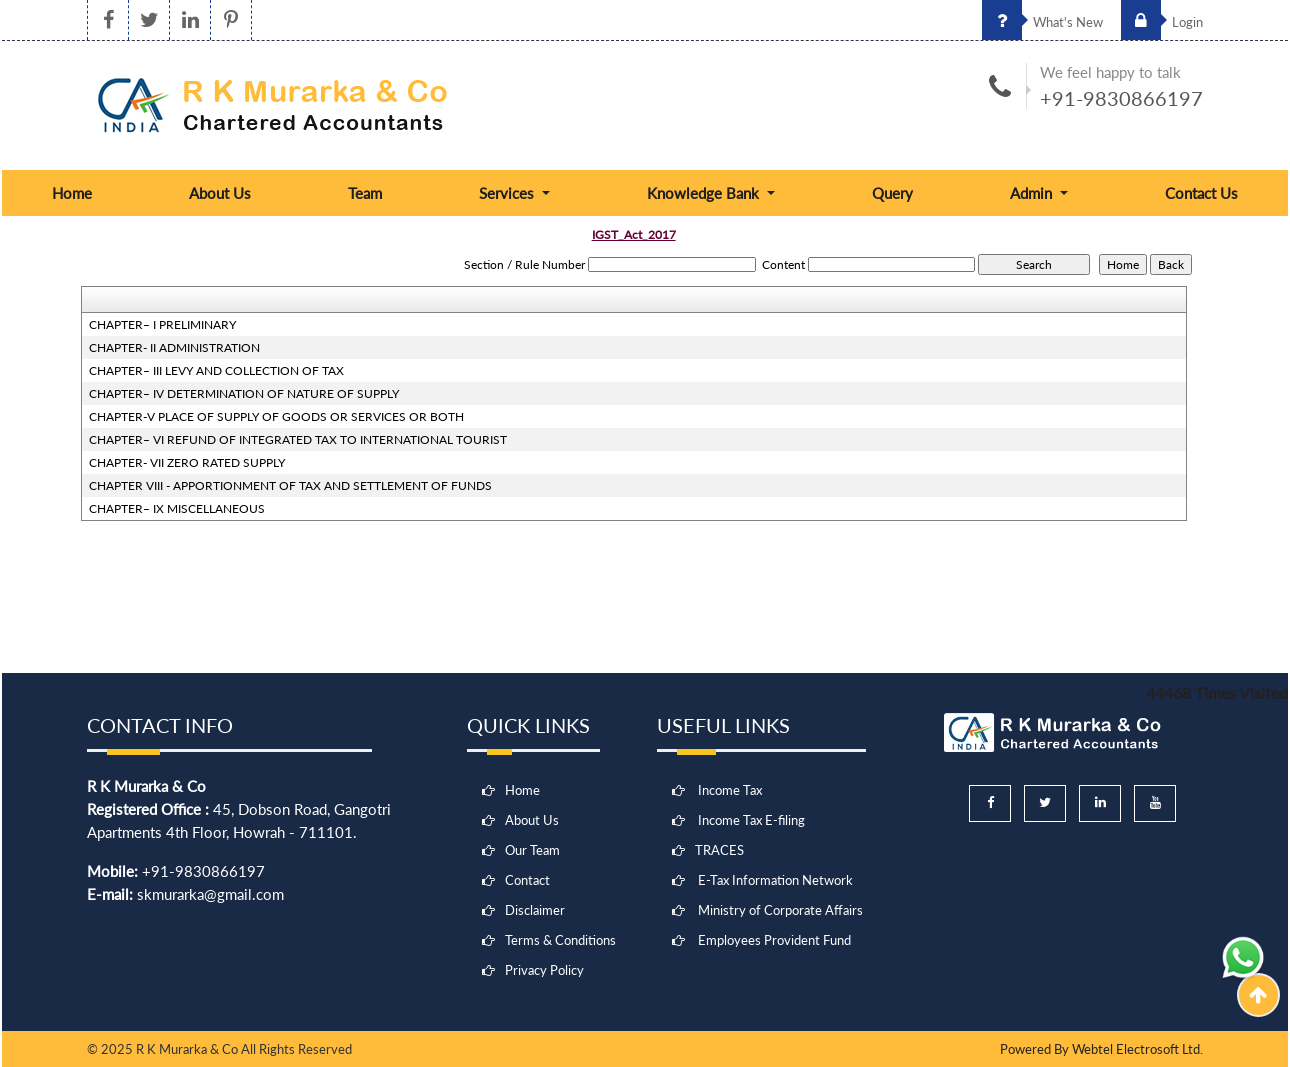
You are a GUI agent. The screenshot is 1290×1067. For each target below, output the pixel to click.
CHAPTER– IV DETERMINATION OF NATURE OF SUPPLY (244, 393)
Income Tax (730, 790)
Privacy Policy (544, 970)
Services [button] (508, 193)
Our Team (532, 850)
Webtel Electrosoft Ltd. (1137, 1049)
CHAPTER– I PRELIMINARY (162, 324)
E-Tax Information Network (775, 880)
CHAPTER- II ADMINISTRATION (174, 347)
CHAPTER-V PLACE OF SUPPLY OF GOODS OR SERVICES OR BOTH (276, 416)
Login (1162, 22)
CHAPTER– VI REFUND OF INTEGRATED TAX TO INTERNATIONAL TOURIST (298, 439)
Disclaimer (535, 910)
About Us (220, 193)
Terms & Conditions (560, 940)
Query (892, 193)
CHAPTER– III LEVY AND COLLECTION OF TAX (216, 370)
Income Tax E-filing (751, 820)
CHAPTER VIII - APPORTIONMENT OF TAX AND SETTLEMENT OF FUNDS (290, 485)
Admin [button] (1033, 193)
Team (365, 193)
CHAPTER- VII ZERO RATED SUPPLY (187, 462)
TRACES (719, 850)
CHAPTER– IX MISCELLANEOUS (177, 508)
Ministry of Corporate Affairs (780, 910)
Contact (527, 880)
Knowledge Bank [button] (705, 193)
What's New (1042, 22)
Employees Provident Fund (774, 940)
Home (72, 193)
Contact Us (1201, 193)
